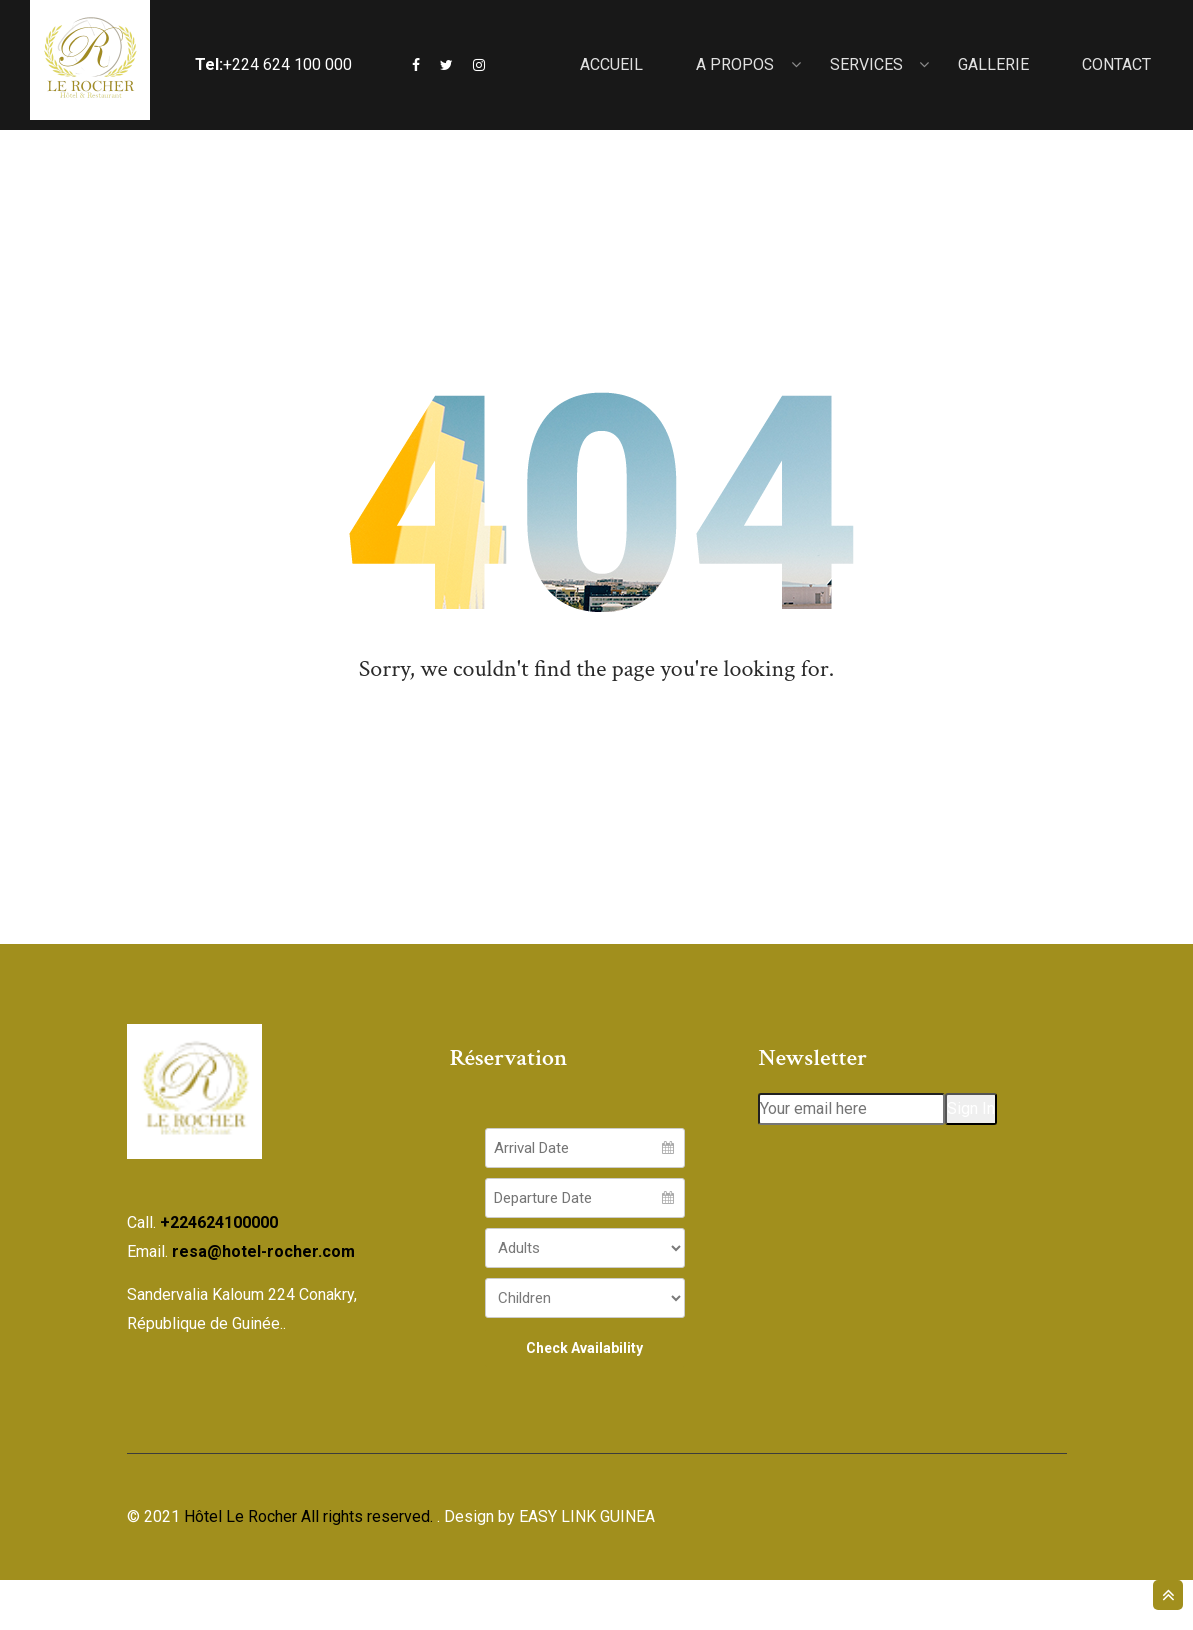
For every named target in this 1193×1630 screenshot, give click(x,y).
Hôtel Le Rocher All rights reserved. (308, 1566)
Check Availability (584, 1398)
